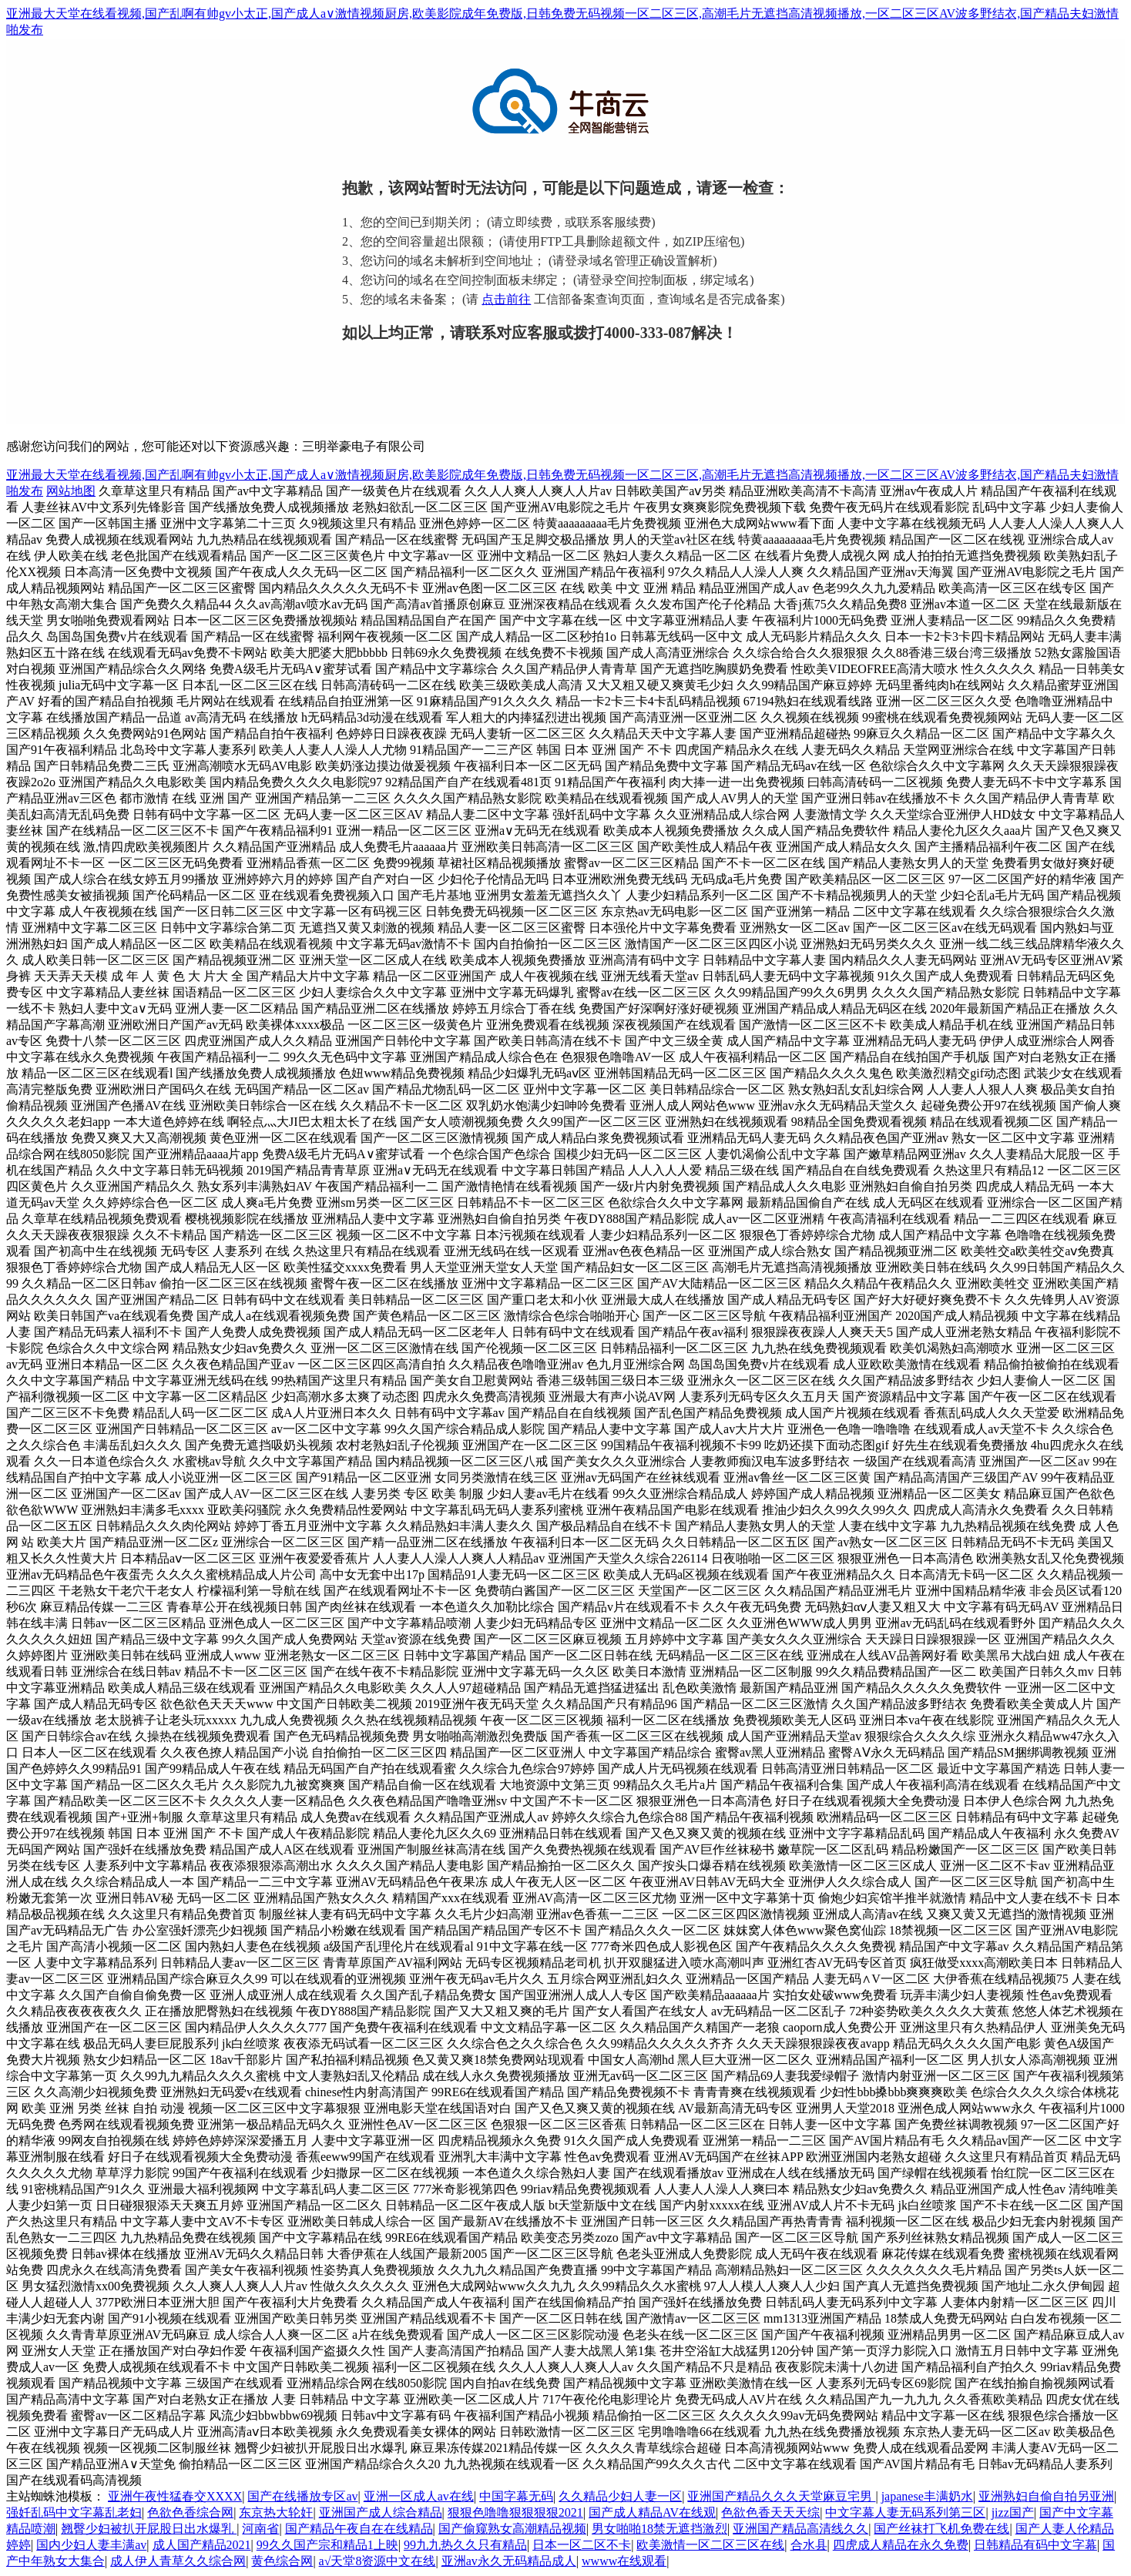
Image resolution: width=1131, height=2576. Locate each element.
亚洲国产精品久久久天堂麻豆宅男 (781, 2496)
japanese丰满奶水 (927, 2496)
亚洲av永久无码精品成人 (508, 2561)
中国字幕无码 (516, 2496)
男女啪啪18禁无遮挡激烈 (659, 2528)
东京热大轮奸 (276, 2512)
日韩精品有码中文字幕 (1035, 2544)
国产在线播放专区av (302, 2496)
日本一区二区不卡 (581, 2544)
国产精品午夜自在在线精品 (359, 2528)
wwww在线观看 (624, 2561)
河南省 (260, 2528)
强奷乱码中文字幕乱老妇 (74, 2512)
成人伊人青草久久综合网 (178, 2561)
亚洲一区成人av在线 (419, 2496)
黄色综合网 (282, 2561)
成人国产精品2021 (202, 2544)
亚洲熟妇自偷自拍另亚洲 (1046, 2496)
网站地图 (71, 490)
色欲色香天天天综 (770, 2512)
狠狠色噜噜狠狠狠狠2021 (515, 2512)
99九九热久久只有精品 (465, 2544)
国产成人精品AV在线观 (652, 2512)
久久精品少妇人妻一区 (620, 2496)
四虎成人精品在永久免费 (900, 2544)
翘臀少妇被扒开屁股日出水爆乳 (149, 2528)
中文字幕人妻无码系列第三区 (905, 2512)
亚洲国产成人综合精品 (380, 2512)
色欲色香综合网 (190, 2512)
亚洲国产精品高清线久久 (800, 2528)
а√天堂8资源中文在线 (377, 2561)
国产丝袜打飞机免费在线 (941, 2528)
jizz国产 (1013, 2512)
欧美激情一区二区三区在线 (710, 2544)
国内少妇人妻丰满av (91, 2544)
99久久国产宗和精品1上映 (327, 2544)
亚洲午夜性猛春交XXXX (175, 2496)
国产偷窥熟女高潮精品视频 (512, 2528)
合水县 (808, 2544)
